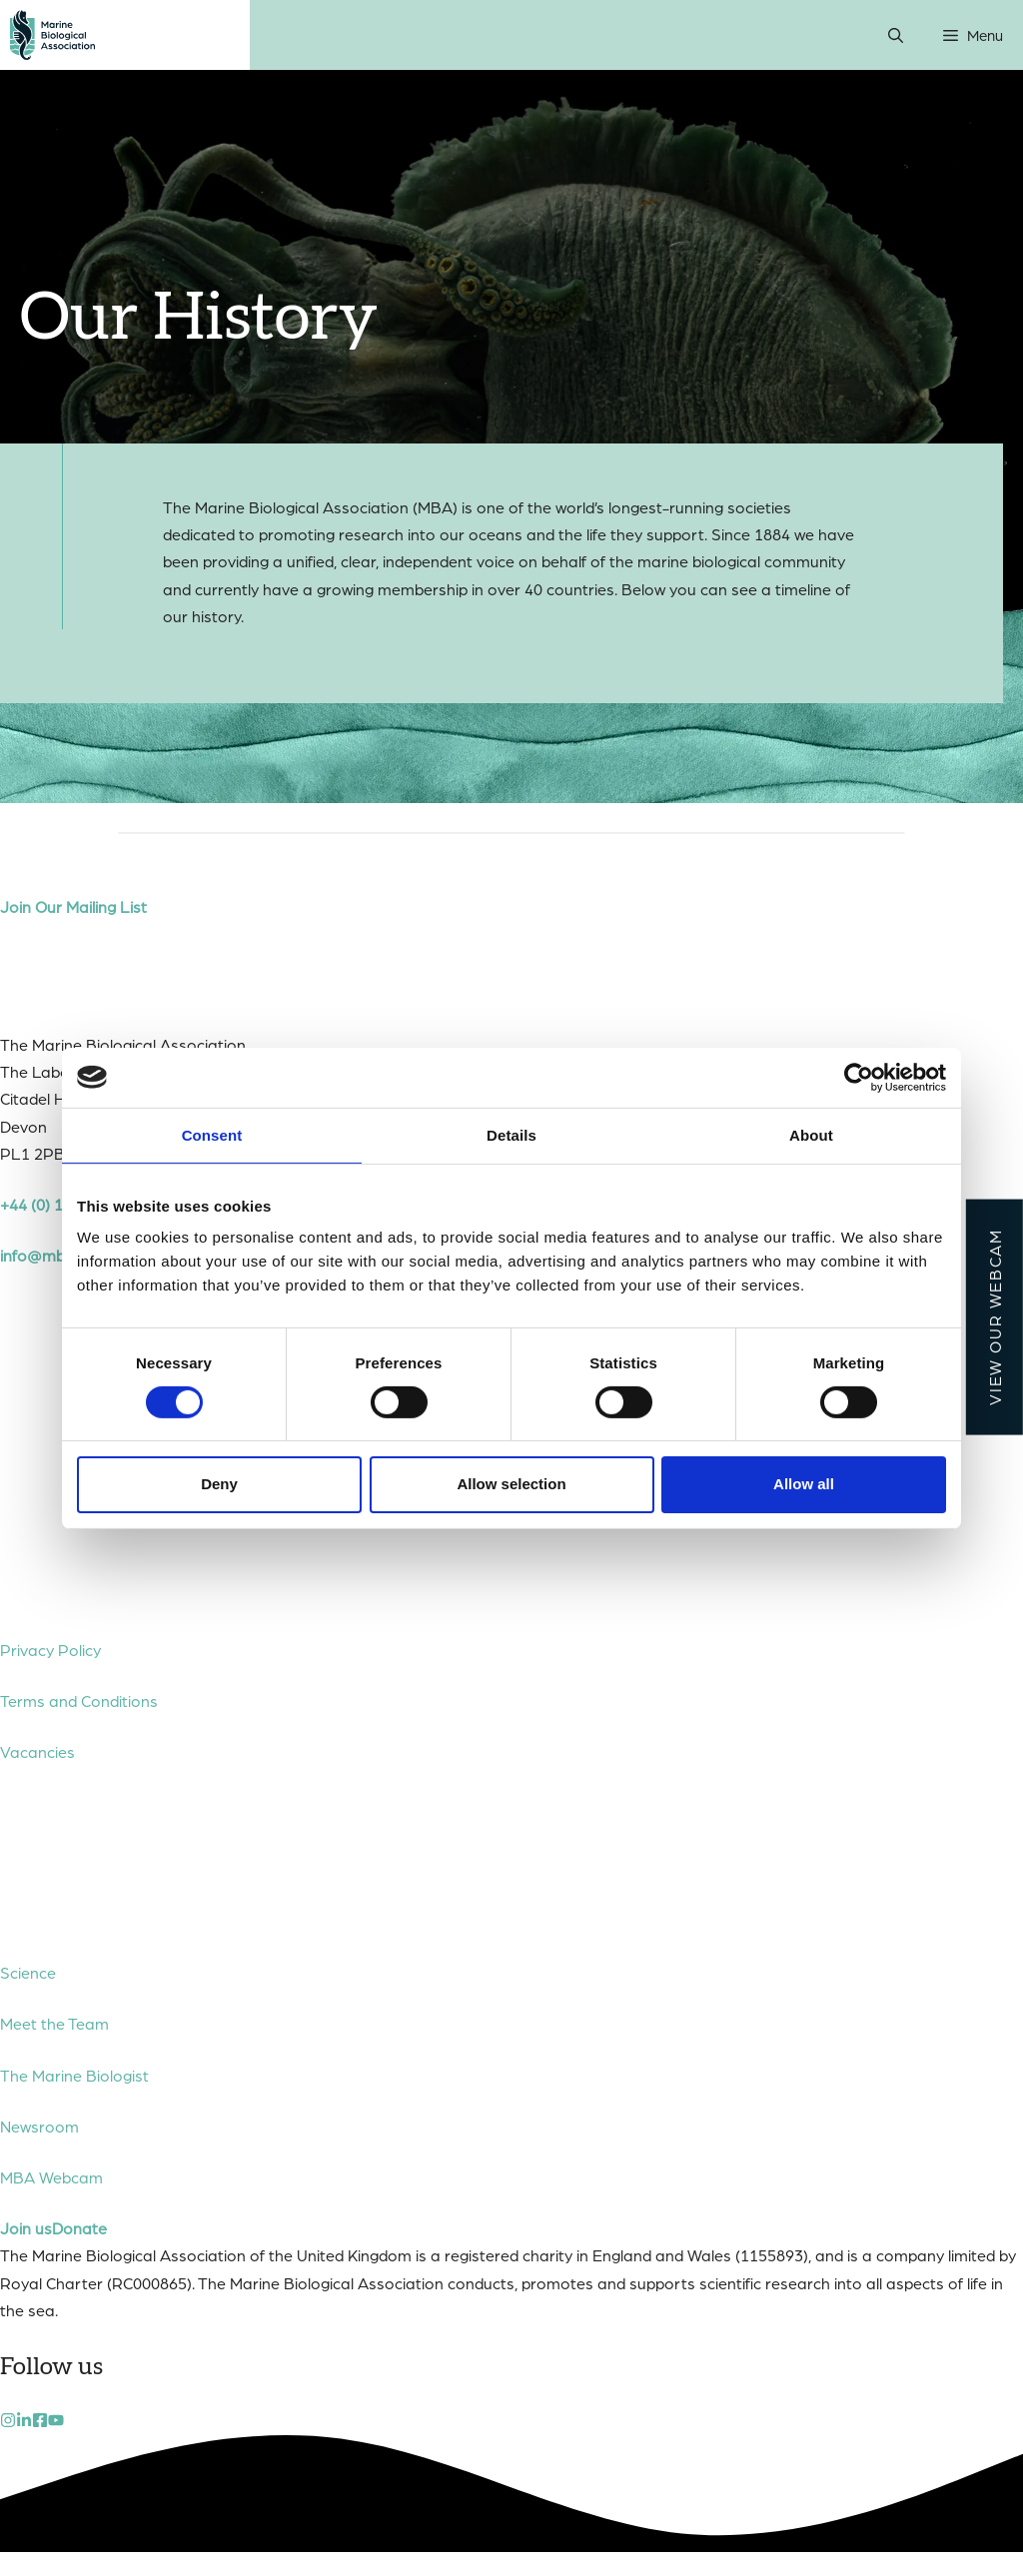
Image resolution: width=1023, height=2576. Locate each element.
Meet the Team (54, 2023)
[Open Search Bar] (895, 35)
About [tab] (811, 1134)
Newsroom (39, 2126)
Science (28, 1972)
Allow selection (511, 1483)
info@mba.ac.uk (58, 1255)
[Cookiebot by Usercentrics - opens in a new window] (858, 1077)
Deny (219, 1483)
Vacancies (37, 1751)
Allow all (803, 1483)
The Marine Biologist (74, 2075)
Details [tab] (511, 1134)
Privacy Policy (50, 1649)
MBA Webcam (51, 2176)
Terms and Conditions (79, 1700)
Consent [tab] (212, 1134)
